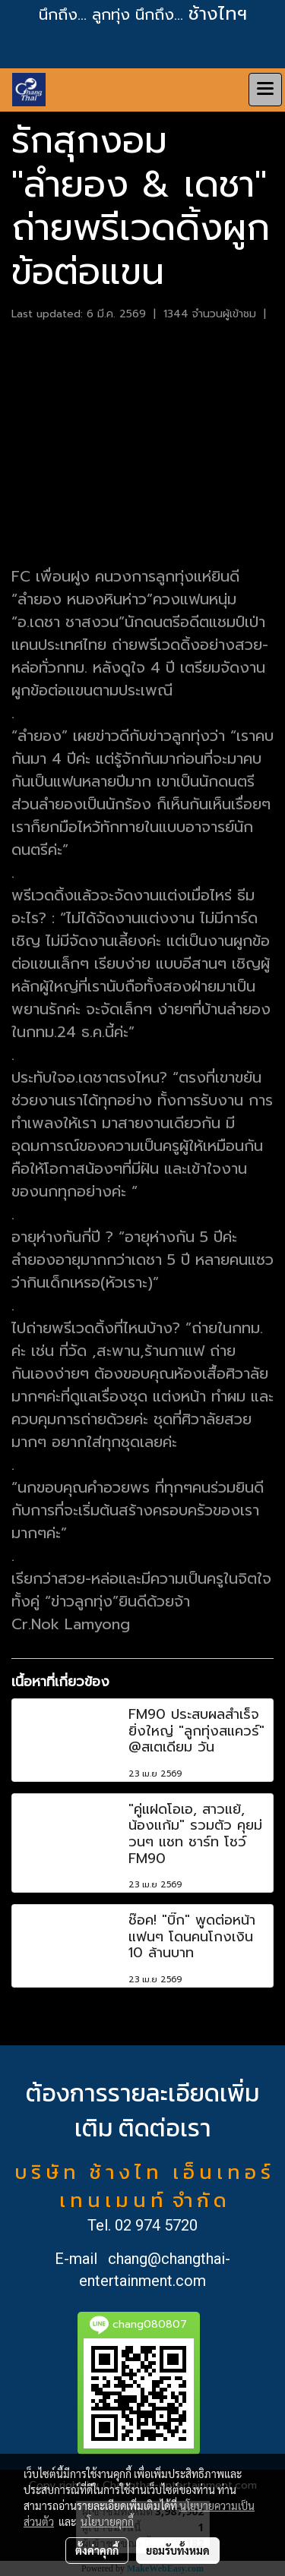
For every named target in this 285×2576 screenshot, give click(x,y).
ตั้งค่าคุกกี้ (97, 2550)
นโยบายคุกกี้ (107, 2521)
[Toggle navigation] (265, 89)
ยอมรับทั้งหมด (178, 2550)
